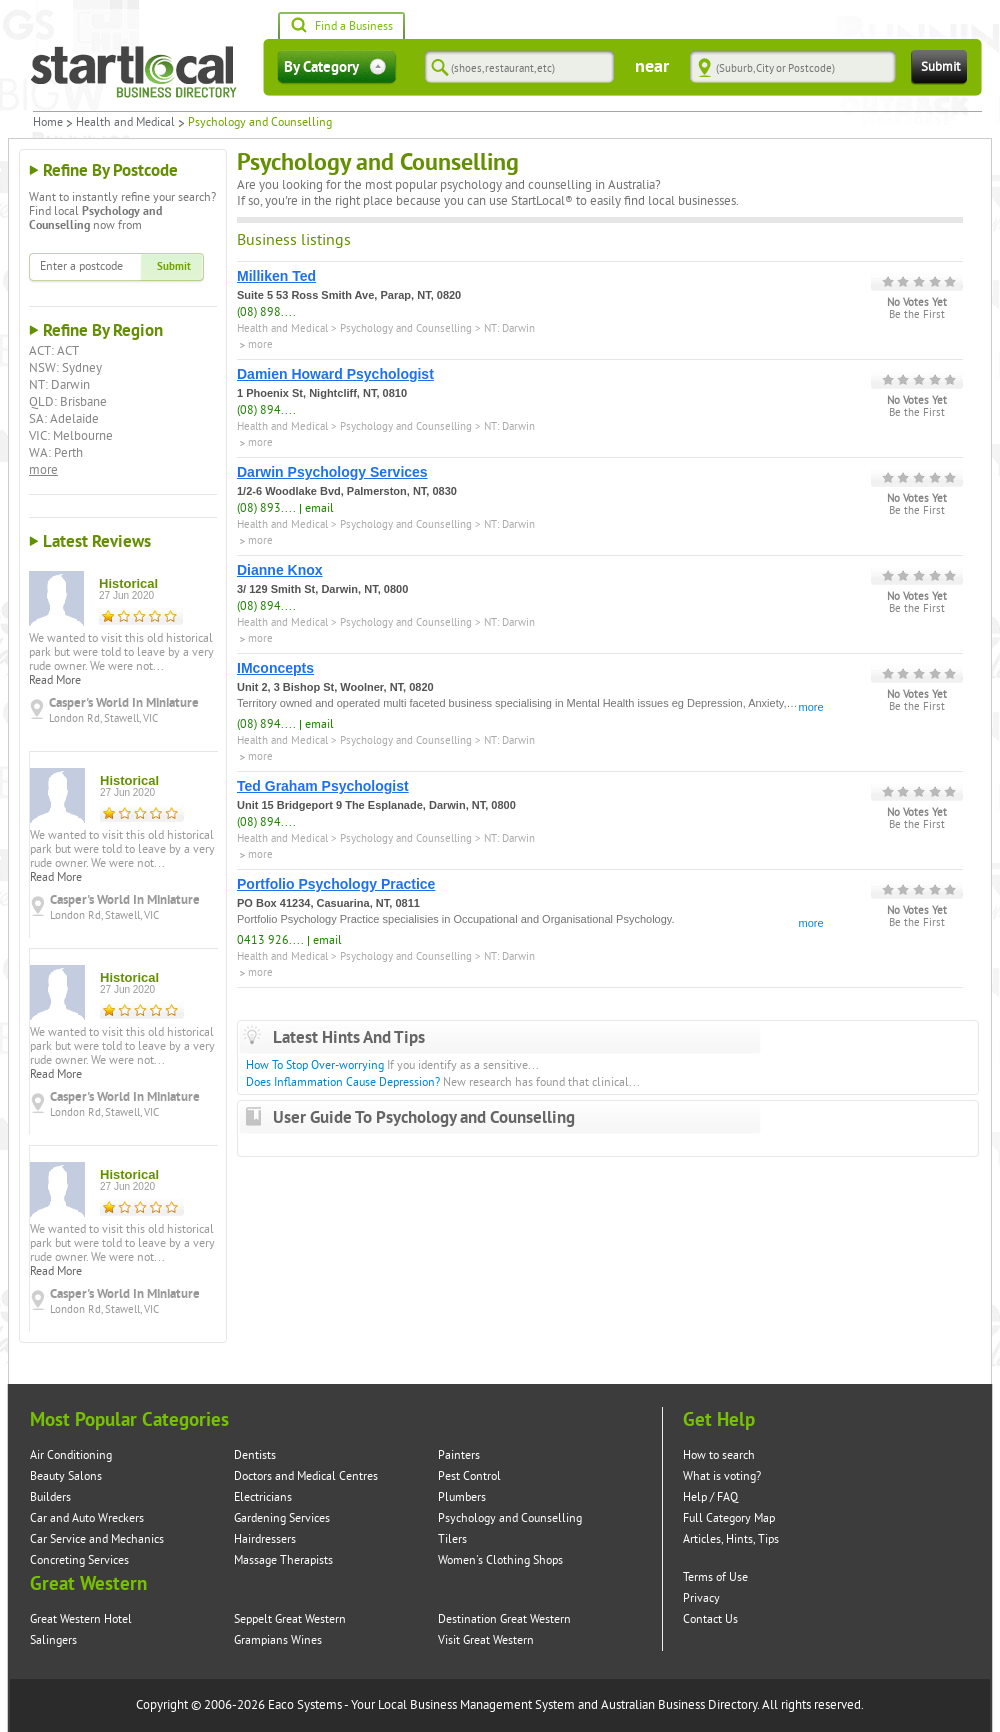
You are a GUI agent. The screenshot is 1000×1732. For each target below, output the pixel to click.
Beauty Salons (66, 1476)
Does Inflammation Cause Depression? (343, 1082)
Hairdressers (265, 1539)
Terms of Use (715, 1577)
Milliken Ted (276, 276)
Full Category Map (729, 1518)
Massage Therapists (283, 1560)
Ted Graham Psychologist (323, 786)
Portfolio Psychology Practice (336, 884)
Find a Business (341, 27)
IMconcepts (275, 668)
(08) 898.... (266, 312)
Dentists (255, 1455)
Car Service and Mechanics (97, 1539)
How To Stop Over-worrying (315, 1065)
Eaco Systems (305, 1705)
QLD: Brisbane (68, 402)
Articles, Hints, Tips (731, 1539)
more (43, 470)
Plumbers (462, 1497)
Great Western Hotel (81, 1619)
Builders (50, 1497)
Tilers (452, 1539)
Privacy (701, 1598)
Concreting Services (79, 1560)
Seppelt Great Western (290, 1619)
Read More (55, 680)
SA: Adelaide (64, 419)
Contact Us (710, 1619)
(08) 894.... (266, 410)
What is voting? (722, 1476)
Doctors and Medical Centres (306, 1476)
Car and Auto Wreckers (87, 1518)
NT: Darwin (59, 385)
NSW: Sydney (65, 368)
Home (48, 123)
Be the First (917, 315)
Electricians (263, 1497)
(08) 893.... (266, 508)
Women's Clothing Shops (500, 1560)
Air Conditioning (71, 1455)
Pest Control (469, 1476)
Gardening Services (282, 1518)
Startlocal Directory (134, 72)
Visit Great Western (486, 1640)
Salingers (53, 1640)
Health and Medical (125, 123)
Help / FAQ (710, 1497)
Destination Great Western (504, 1619)
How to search (719, 1455)
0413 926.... (270, 940)
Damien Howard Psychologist (335, 374)
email (319, 508)
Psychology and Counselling (406, 328)
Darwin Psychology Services (332, 472)
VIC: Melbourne (71, 436)
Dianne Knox (280, 570)
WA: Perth (56, 453)
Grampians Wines (278, 1640)
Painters (459, 1455)
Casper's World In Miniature (124, 703)
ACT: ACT (54, 351)
